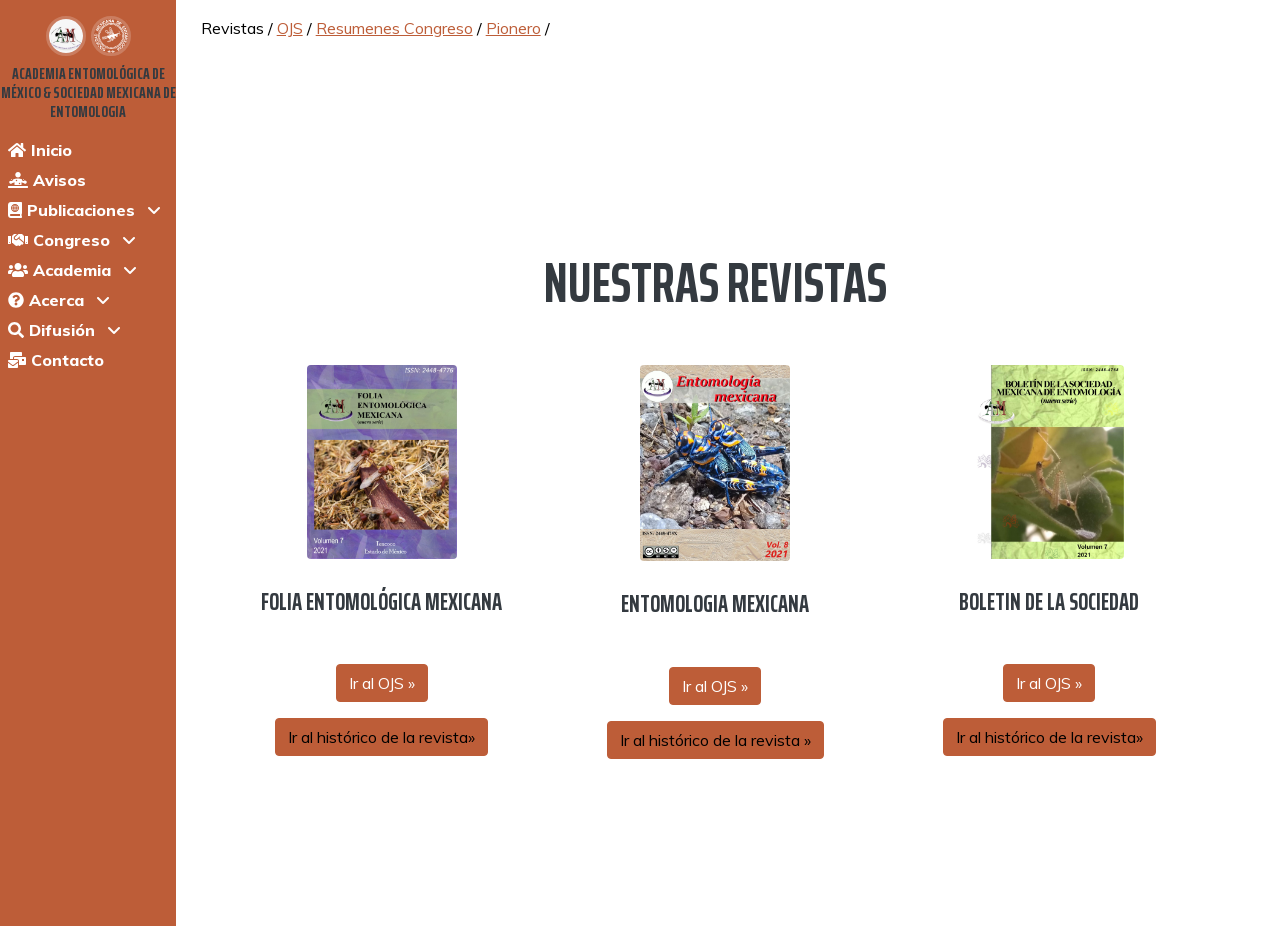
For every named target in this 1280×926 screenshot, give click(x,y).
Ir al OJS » (382, 683)
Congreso (59, 240)
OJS (290, 28)
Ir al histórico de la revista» (381, 737)
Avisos (47, 180)
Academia (59, 270)
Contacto (56, 360)
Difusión (51, 330)
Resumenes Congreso (394, 28)
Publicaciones (71, 210)
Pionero (513, 28)
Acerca (46, 300)
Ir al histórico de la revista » (715, 740)
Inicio (40, 150)
